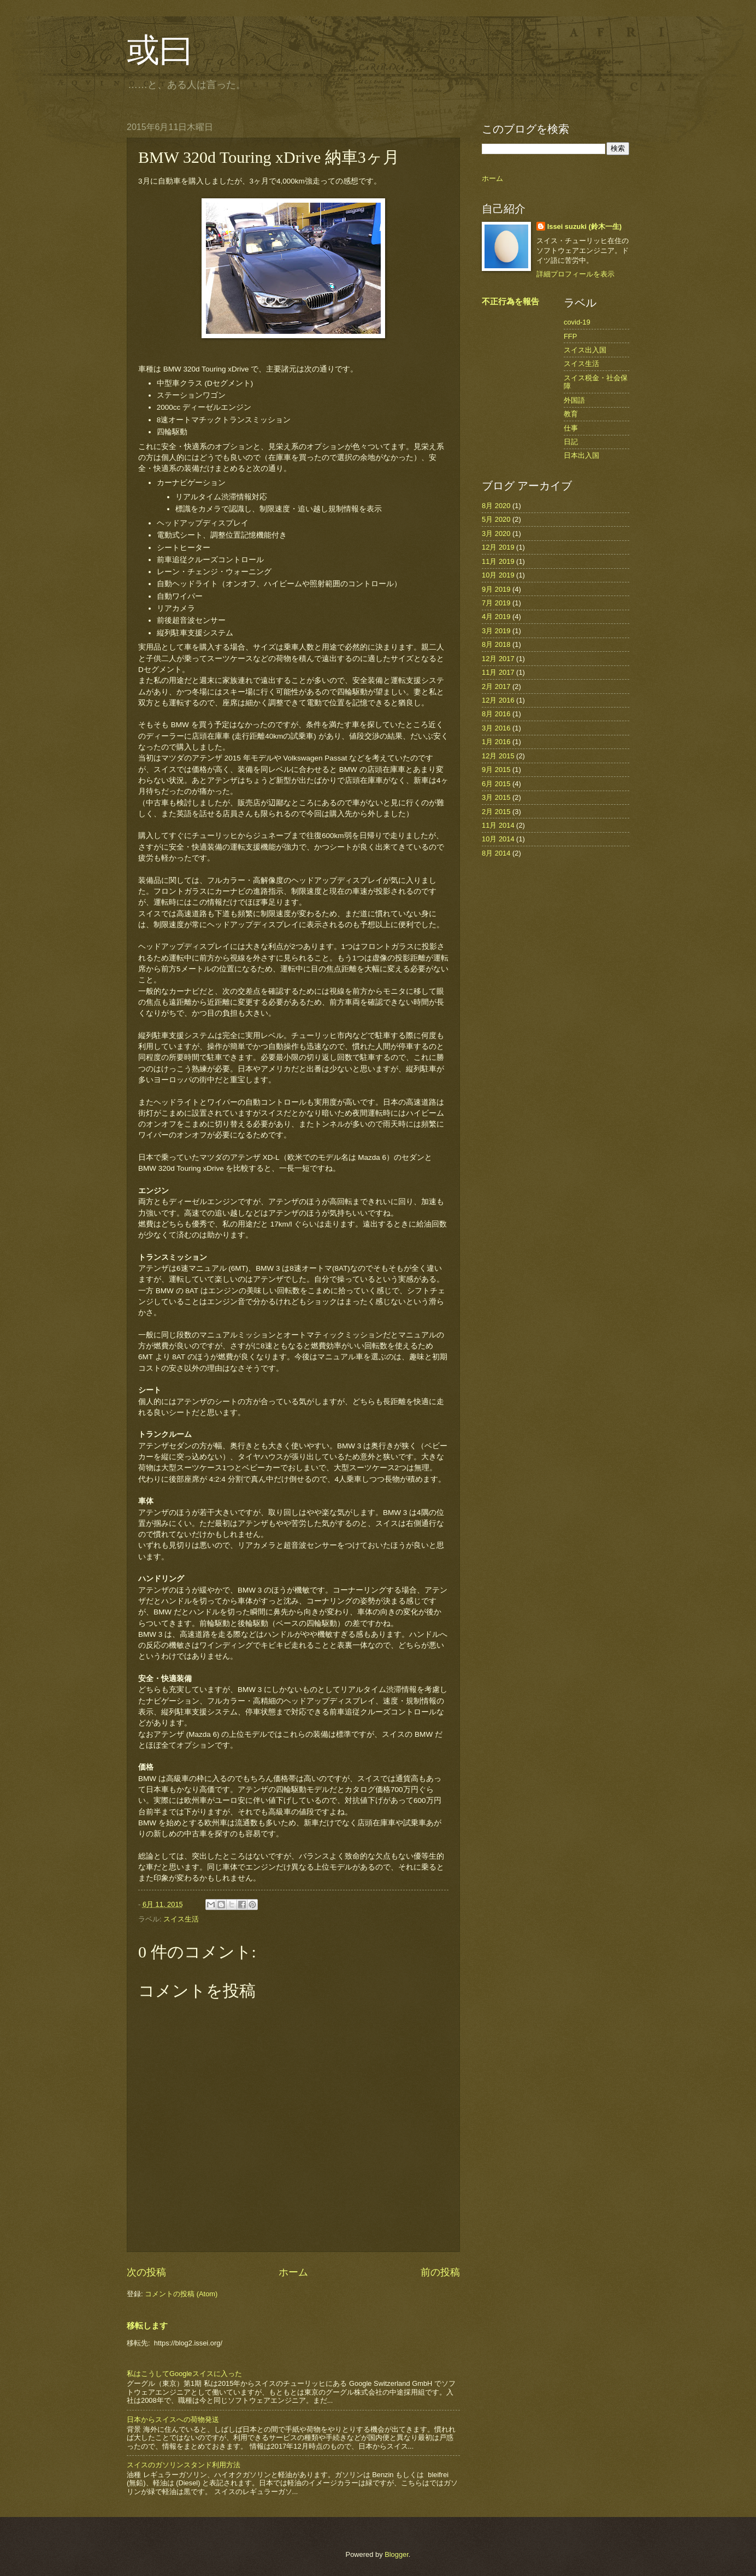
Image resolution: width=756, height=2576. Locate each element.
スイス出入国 (585, 350)
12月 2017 (498, 659)
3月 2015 (496, 797)
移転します (147, 2325)
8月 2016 (496, 714)
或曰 (159, 50)
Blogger (397, 2554)
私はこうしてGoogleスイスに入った (184, 2373)
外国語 (574, 400)
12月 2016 (498, 700)
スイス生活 (181, 1919)
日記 (571, 442)
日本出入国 (581, 455)
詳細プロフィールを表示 (575, 274)
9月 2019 (496, 589)
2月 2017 (496, 686)
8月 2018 (496, 644)
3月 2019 (496, 631)
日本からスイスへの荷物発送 (173, 2419)
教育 (571, 414)
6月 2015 (496, 784)
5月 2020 (496, 519)
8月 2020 (496, 506)
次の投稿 (146, 2272)
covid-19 (577, 322)
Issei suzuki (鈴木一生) (584, 226)
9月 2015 (496, 769)
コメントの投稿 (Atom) (181, 2294)
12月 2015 (498, 756)
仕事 (571, 428)
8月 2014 (496, 853)
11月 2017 (498, 672)
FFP (570, 336)
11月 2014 (498, 825)
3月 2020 (496, 533)
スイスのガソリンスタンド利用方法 (183, 2465)
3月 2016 (496, 728)
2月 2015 (496, 811)
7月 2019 (496, 603)
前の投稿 (440, 2272)
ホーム (293, 2272)
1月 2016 (496, 742)
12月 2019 (498, 547)
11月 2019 (498, 561)
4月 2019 (496, 616)
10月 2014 (498, 839)
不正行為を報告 (510, 301)
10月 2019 (498, 575)
